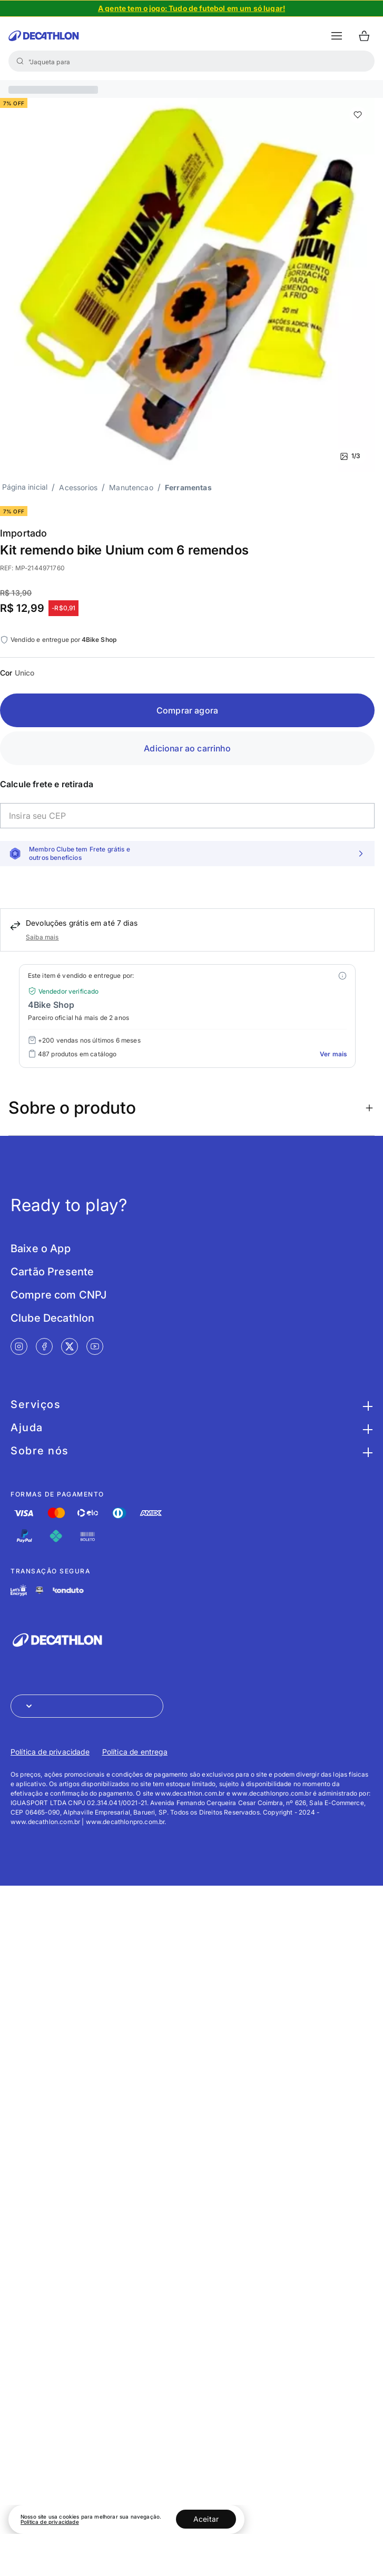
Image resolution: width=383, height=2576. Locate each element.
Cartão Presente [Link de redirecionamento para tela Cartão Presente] (52, 1271)
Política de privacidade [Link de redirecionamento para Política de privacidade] (50, 1751)
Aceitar (206, 2518)
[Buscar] (20, 61)
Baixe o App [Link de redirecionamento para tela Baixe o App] (41, 1248)
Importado (23, 533)
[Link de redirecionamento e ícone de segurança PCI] (39, 1590)
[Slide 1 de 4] (191, 8)
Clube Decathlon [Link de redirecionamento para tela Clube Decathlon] (52, 1318)
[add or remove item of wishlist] (357, 114)
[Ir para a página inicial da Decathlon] (43, 35)
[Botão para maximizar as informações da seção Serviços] (366, 1404)
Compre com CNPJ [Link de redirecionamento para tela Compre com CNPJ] (58, 1295)
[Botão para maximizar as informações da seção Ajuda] (366, 1427)
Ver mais (333, 1054)
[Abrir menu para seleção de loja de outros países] (87, 1706)
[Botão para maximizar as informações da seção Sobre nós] (366, 1450)
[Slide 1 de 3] (187, 285)
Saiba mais (42, 937)
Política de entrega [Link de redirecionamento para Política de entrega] (135, 1751)
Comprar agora (187, 710)
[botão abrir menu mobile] (336, 35)
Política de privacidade (50, 2522)
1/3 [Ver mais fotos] (350, 456)
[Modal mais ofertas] (342, 975)
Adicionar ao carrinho (187, 748)
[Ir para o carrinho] (364, 35)
